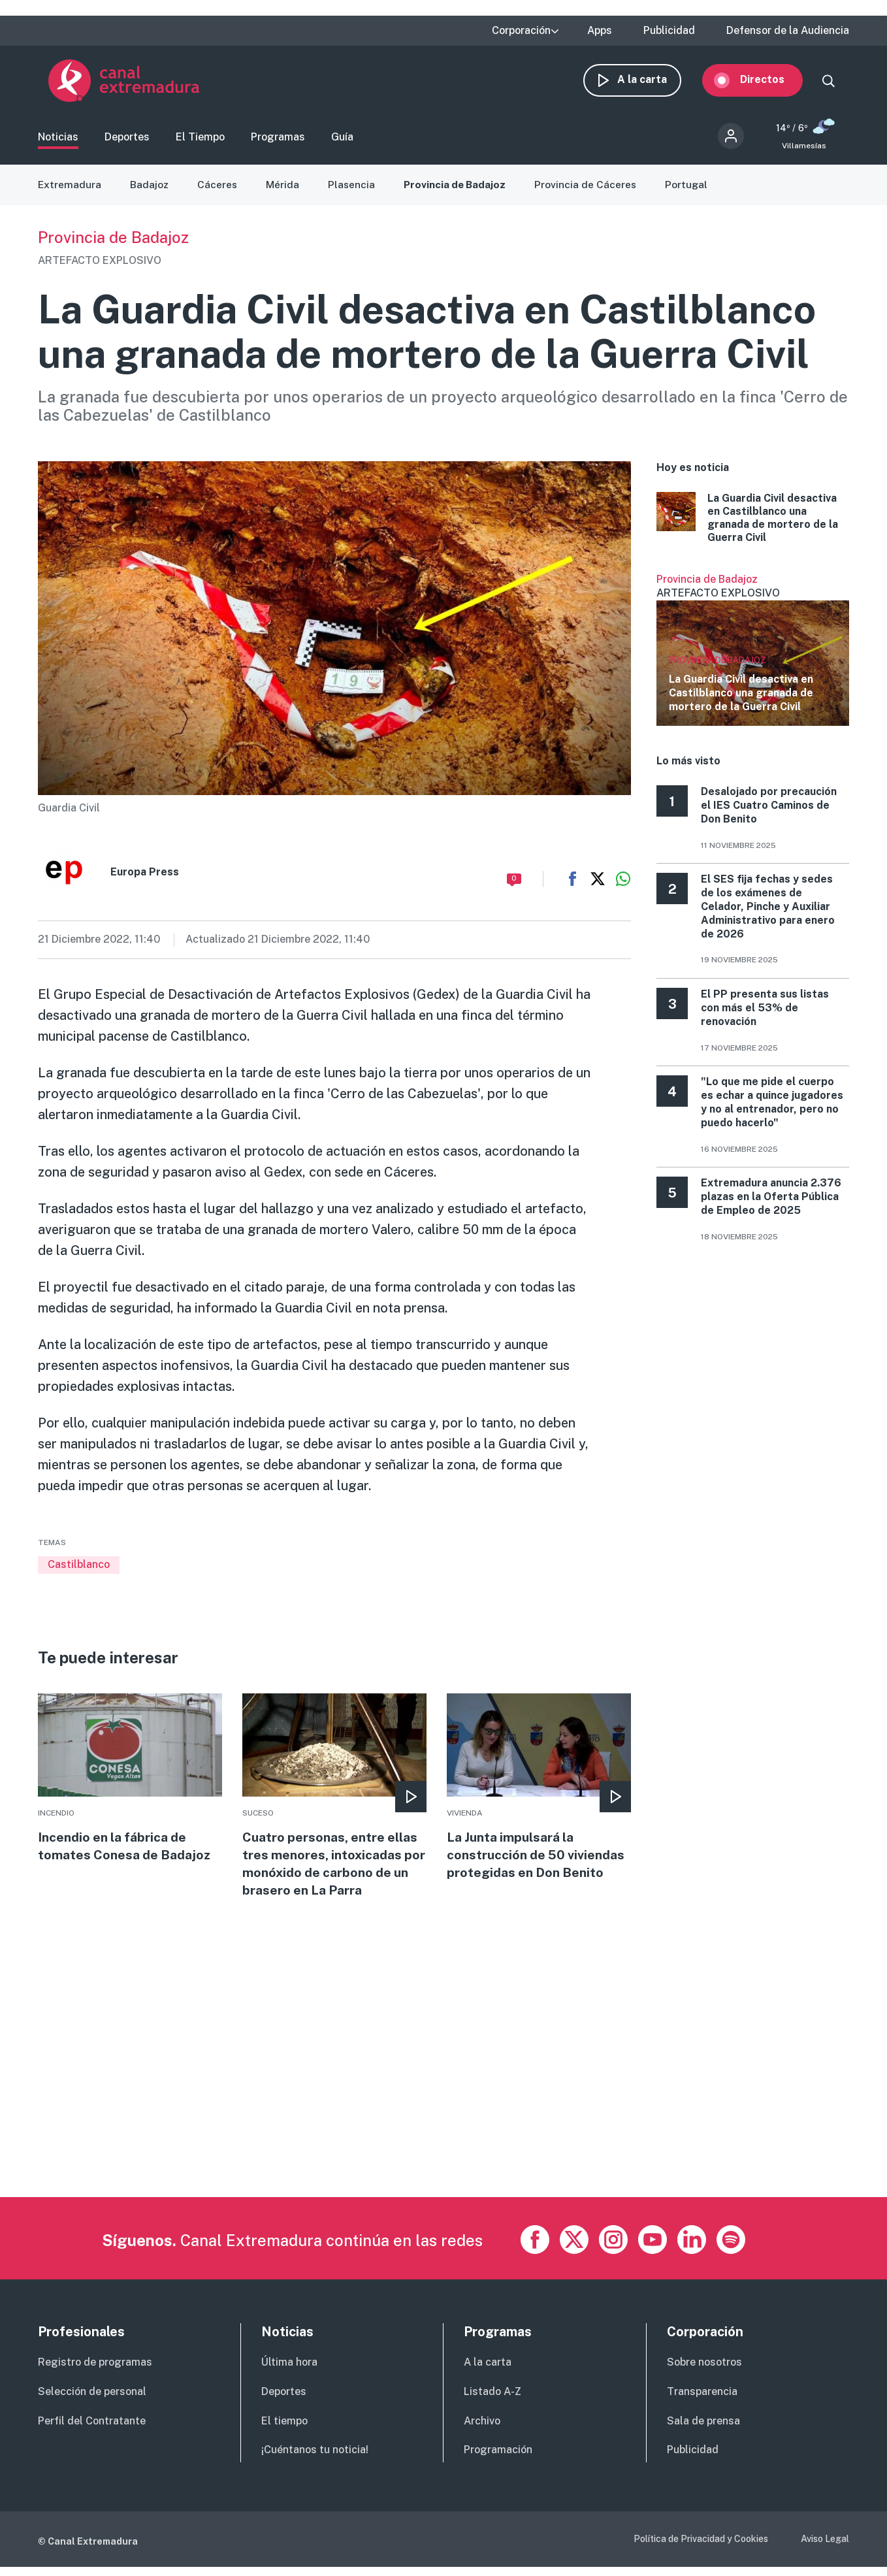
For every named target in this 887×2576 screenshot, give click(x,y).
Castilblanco (79, 1571)
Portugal (693, 191)
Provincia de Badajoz (458, 191)
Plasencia (354, 191)
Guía (342, 141)
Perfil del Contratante (92, 2430)
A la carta (652, 83)
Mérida (284, 191)
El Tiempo (200, 141)
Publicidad (669, 30)
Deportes (127, 141)
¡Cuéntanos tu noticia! (314, 2459)
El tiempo (284, 2430)
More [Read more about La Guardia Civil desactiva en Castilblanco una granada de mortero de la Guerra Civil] (752, 524)
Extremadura (70, 191)
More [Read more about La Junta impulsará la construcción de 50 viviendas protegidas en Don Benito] (539, 1795)
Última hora (289, 2372)
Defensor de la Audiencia (787, 30)
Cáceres (219, 191)
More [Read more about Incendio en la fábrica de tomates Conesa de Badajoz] (130, 1786)
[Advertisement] (430, 2115)
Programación (498, 2459)
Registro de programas (95, 2372)
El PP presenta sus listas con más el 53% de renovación (765, 1014)
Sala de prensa (703, 2430)
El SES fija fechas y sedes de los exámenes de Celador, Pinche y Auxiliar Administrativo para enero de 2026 (768, 913)
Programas (278, 141)
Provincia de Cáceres (591, 191)
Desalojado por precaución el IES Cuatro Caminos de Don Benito (769, 812)
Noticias (58, 141)
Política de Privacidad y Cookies (701, 2548)
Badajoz (150, 191)
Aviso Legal (825, 2548)
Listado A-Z (492, 2401)
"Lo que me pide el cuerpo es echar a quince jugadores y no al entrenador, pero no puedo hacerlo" (772, 1108)
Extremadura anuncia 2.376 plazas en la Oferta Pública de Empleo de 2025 (771, 1203)
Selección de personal (92, 2401)
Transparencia (702, 2401)
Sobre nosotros (704, 2372)
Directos (772, 83)
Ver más (752, 655)
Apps (599, 30)
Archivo (482, 2430)
